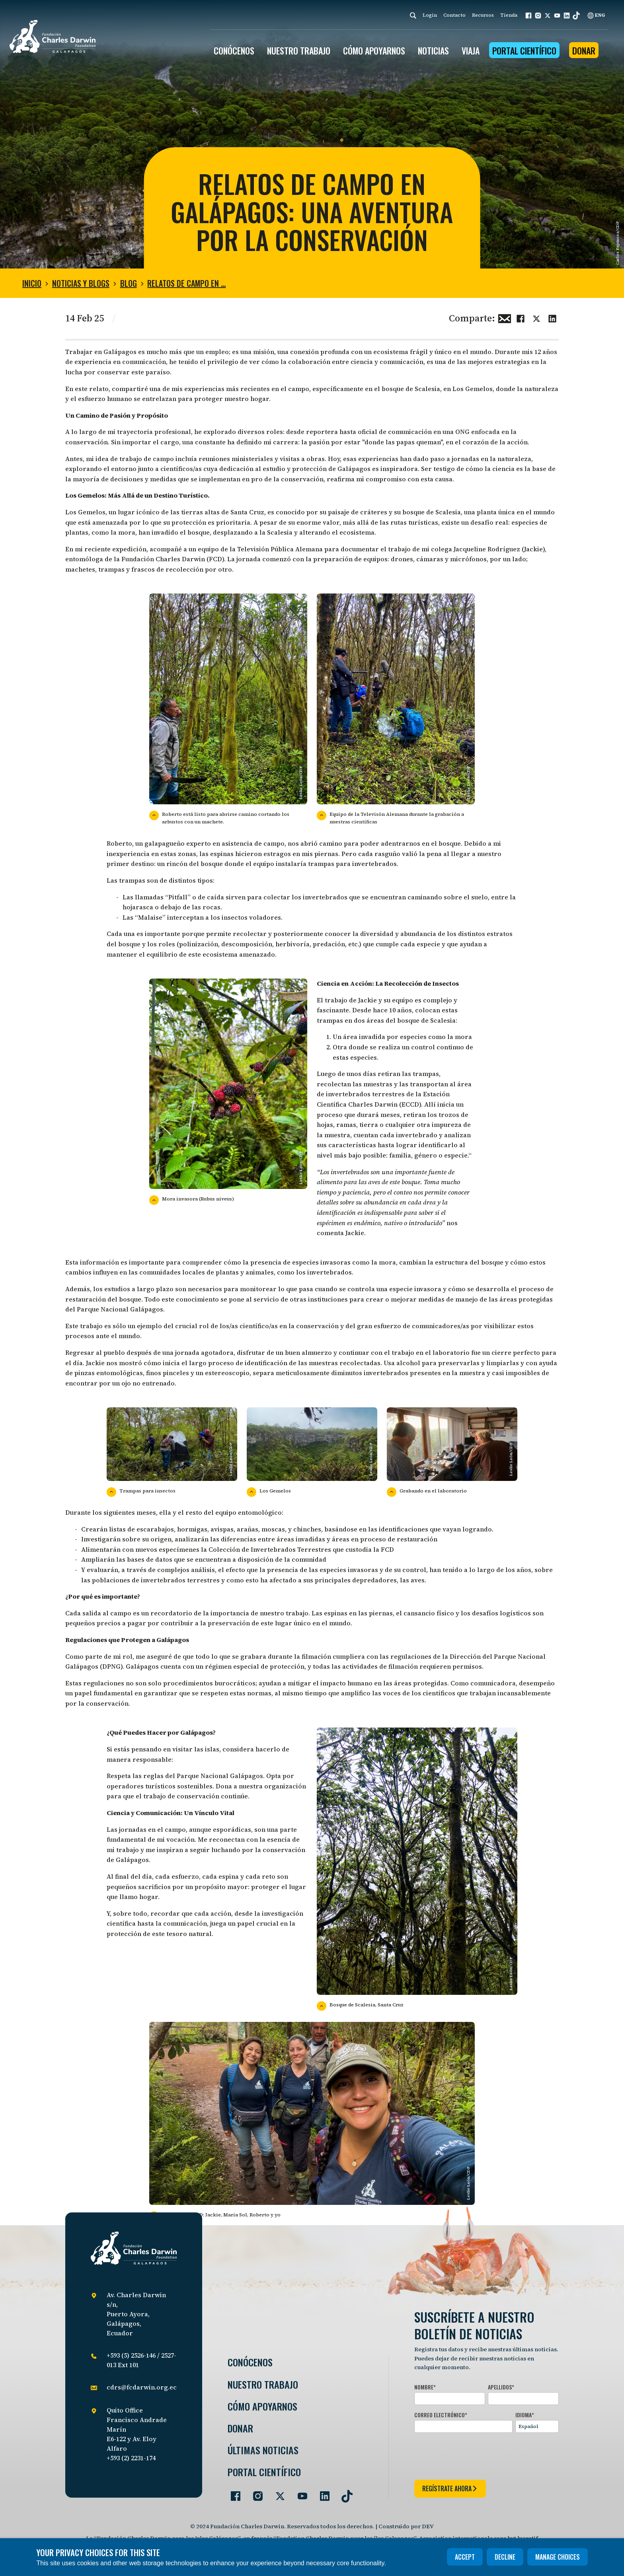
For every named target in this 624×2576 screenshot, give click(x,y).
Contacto (454, 15)
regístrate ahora (450, 2488)
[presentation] (474, 2454)
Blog (128, 283)
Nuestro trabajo (298, 50)
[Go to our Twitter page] (277, 2493)
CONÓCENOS (234, 50)
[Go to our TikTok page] (344, 2493)
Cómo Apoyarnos (262, 2406)
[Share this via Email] (504, 317)
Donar (583, 50)
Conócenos (250, 2362)
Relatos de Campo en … (186, 283)
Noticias (433, 50)
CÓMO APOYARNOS (374, 50)
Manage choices (557, 2557)
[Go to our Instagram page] (254, 2493)
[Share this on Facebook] (520, 317)
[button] (528, 15)
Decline (505, 2557)
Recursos (483, 15)
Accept (465, 2557)
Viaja (471, 50)
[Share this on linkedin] (552, 317)
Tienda (508, 15)
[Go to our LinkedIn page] (321, 2493)
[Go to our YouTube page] (299, 2493)
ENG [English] (596, 15)
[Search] (413, 15)
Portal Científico (524, 50)
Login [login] (430, 15)
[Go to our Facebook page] (232, 2493)
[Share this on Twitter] (536, 317)
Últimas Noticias (263, 2450)
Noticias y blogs (80, 283)
